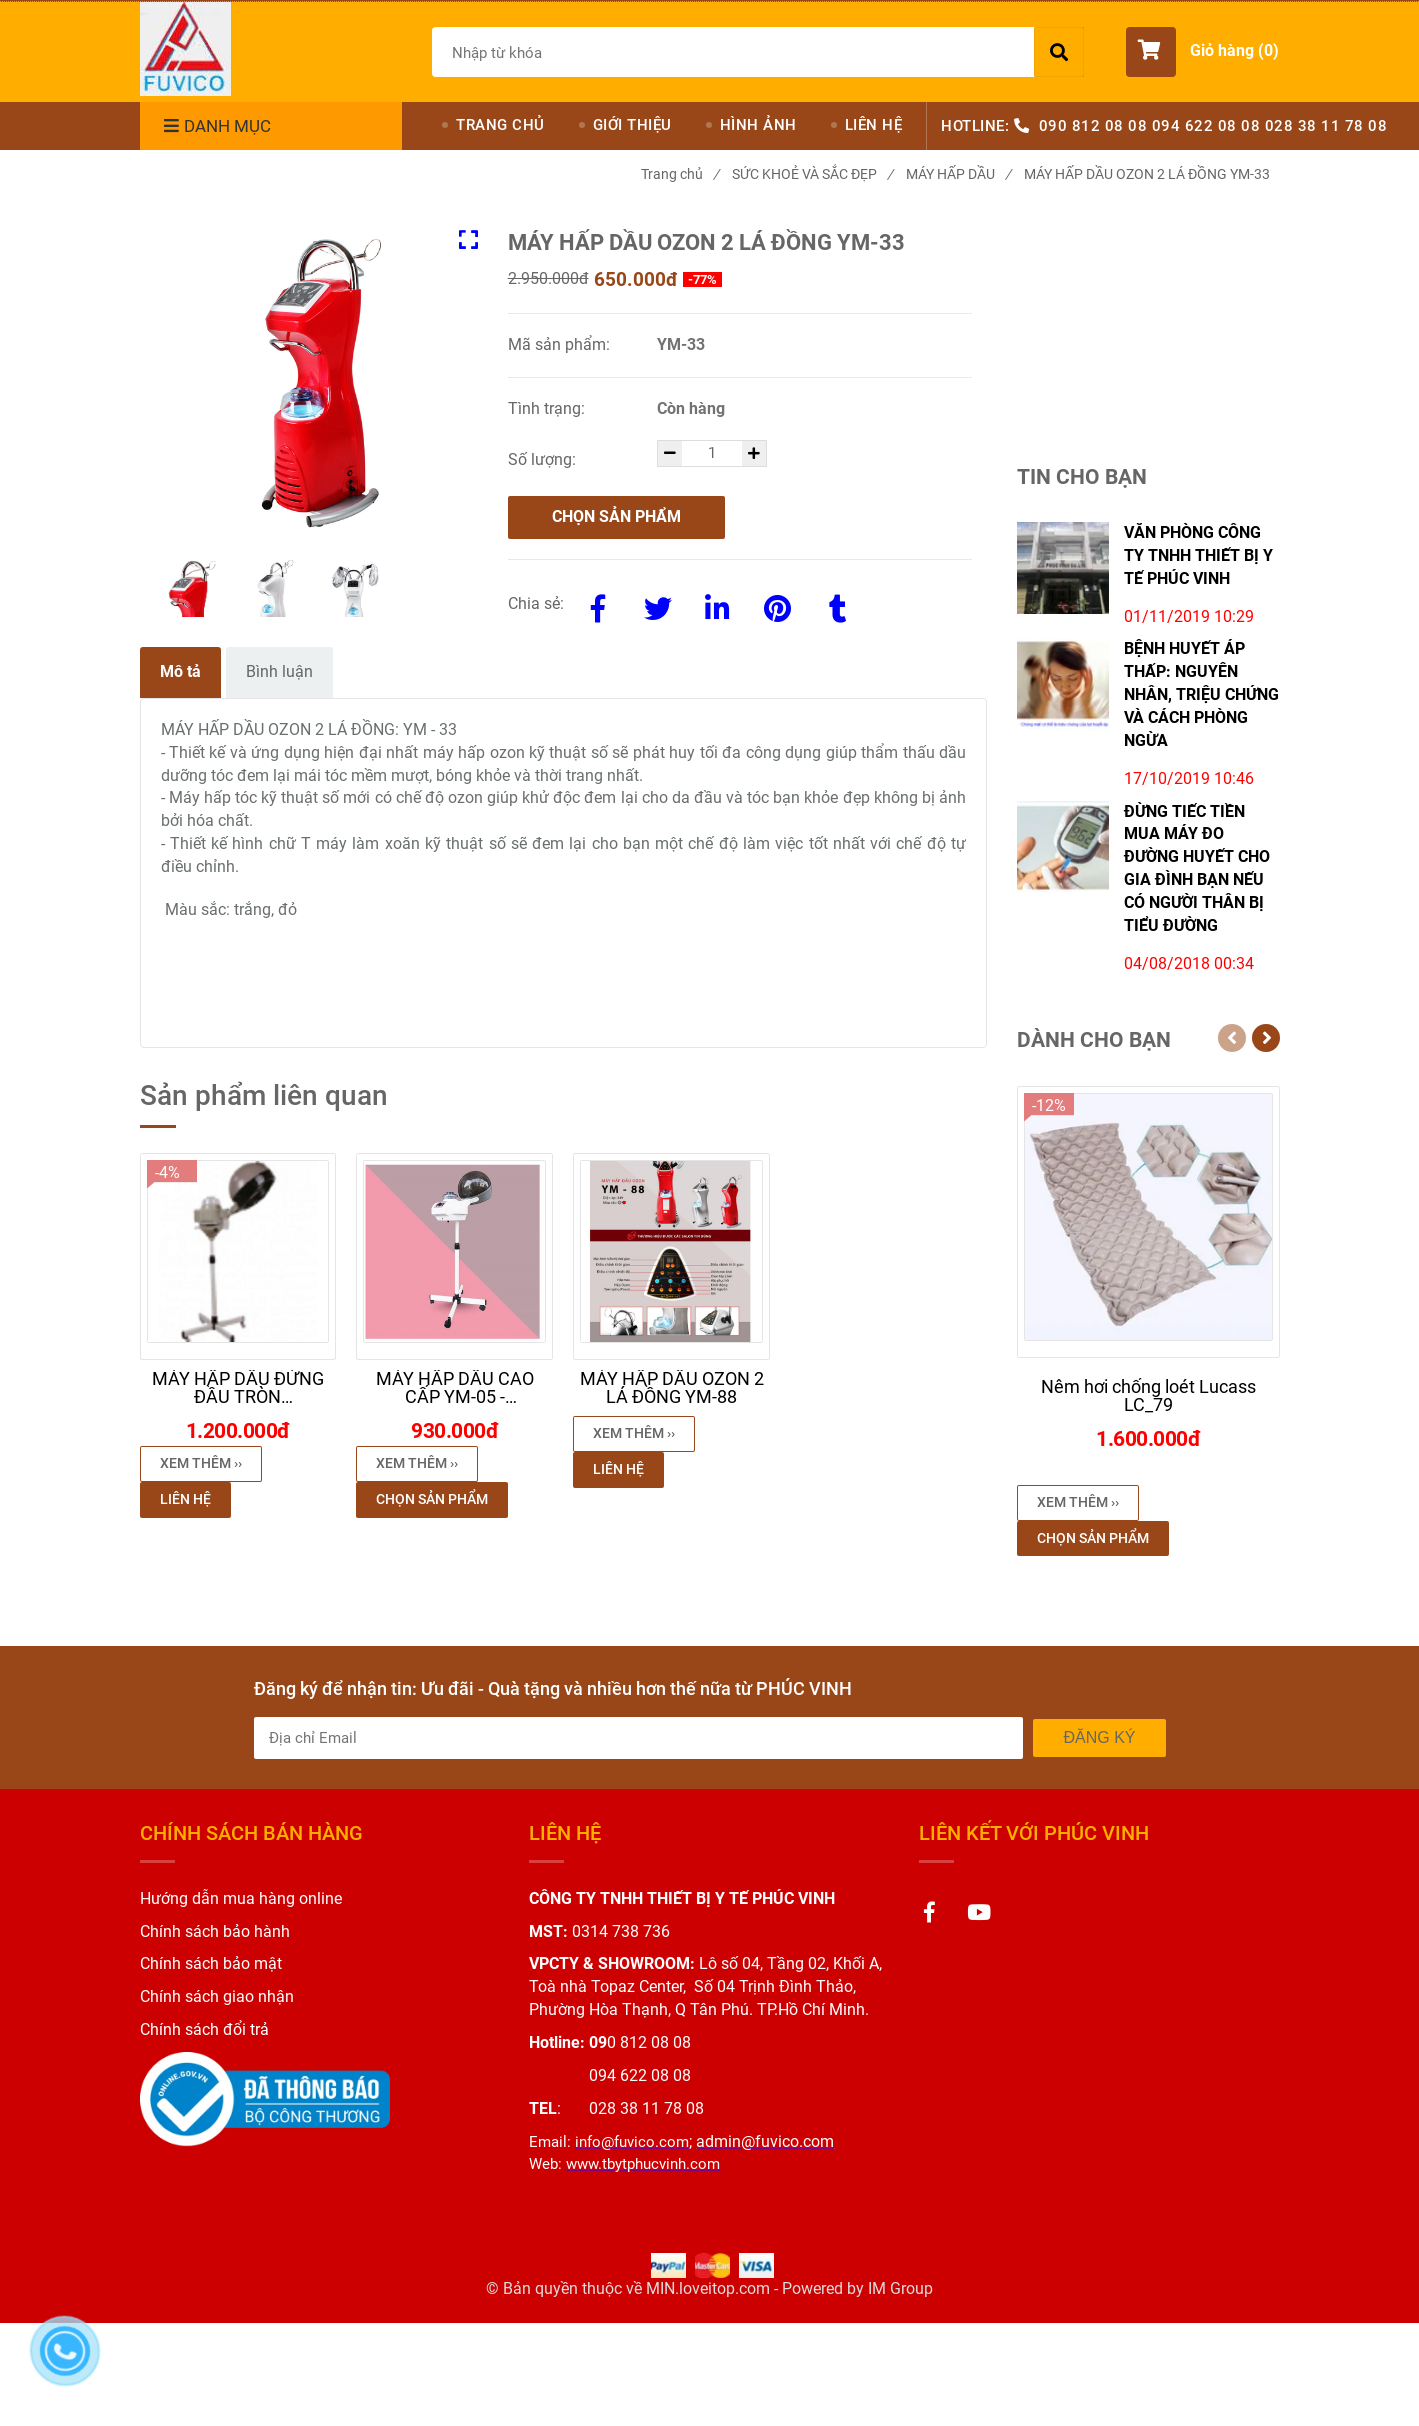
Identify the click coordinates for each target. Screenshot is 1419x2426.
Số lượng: (544, 459)
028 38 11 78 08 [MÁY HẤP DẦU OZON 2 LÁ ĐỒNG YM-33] (1326, 126)
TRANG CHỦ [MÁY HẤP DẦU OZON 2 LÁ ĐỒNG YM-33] (500, 125)
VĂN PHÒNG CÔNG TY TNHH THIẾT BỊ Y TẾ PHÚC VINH (1198, 555)
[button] (1202, 52)
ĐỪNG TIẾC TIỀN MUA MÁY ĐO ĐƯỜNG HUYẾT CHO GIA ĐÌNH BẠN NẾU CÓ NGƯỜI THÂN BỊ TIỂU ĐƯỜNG (1197, 868)
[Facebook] (598, 605)
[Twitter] (658, 605)
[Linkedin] (718, 605)
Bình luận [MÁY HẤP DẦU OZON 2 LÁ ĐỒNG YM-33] (279, 671)
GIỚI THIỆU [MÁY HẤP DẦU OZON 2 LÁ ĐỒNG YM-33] (632, 125)
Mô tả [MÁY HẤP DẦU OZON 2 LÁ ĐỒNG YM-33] (180, 671)
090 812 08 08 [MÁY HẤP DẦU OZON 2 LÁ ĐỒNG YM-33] (1093, 126)
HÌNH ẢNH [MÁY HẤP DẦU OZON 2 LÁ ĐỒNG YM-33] (758, 125)
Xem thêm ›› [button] (201, 1463)
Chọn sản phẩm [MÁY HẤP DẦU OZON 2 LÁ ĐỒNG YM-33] (616, 516)
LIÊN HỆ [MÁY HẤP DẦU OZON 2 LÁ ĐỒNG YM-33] (874, 125)
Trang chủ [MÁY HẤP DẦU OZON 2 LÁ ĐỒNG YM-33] (680, 174)
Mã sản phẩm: (561, 344)
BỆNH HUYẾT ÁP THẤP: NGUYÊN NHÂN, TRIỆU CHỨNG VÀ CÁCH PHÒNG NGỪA (1201, 694)
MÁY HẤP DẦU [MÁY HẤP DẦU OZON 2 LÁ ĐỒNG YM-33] (958, 174)
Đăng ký (1099, 1737)
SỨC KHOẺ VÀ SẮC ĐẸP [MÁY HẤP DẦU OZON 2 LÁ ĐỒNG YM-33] (812, 174)
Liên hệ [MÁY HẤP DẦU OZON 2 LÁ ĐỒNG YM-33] (185, 1499)
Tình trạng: (548, 408)
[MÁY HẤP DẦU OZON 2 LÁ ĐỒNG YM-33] (185, 49)
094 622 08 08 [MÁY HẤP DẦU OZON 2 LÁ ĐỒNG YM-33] (1206, 126)
